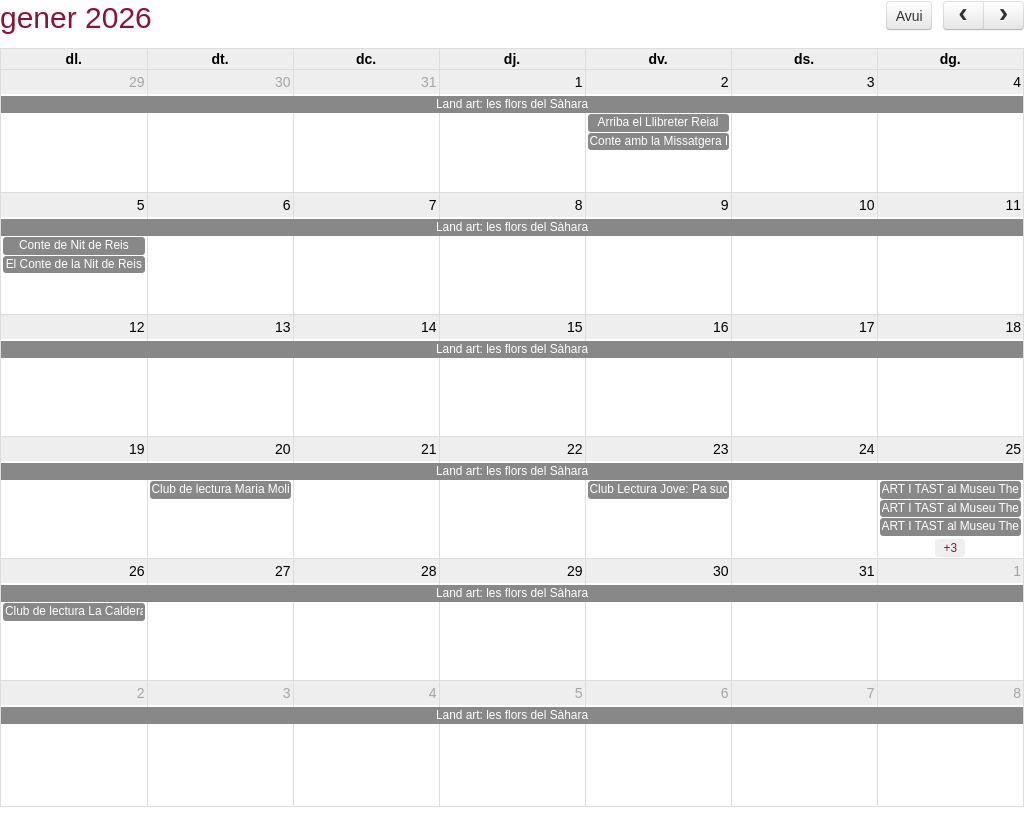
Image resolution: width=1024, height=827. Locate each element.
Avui (909, 16)
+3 (950, 548)
